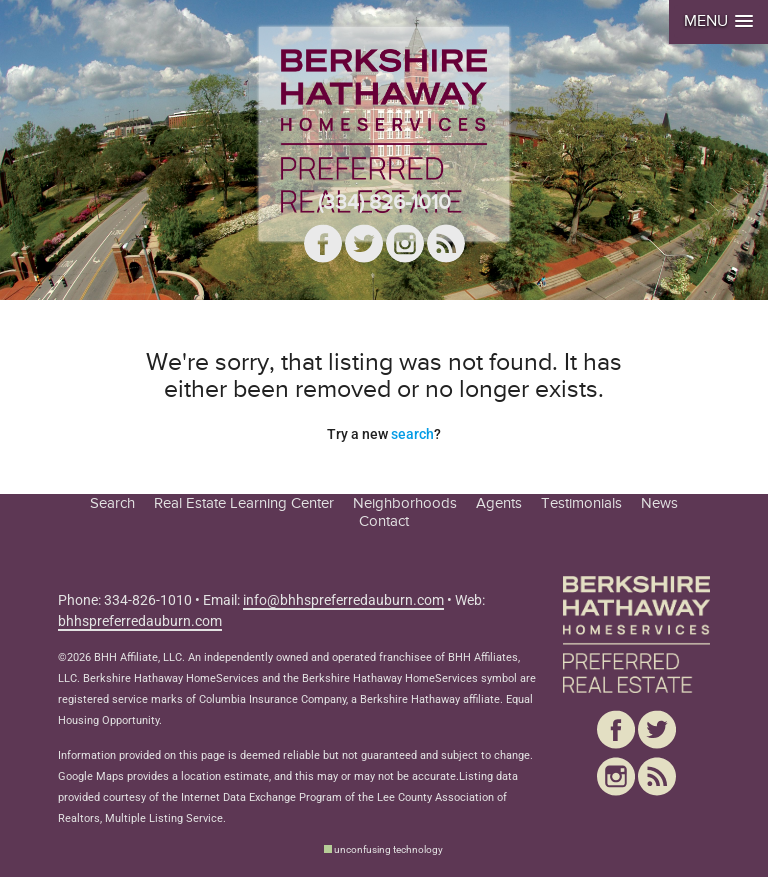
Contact (384, 521)
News (659, 503)
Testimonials (581, 503)
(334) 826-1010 (384, 202)
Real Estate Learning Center (244, 503)
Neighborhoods (405, 503)
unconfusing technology (388, 849)
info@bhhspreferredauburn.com (343, 600)
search (412, 434)
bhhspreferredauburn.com (140, 621)
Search (112, 503)
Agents (499, 503)
